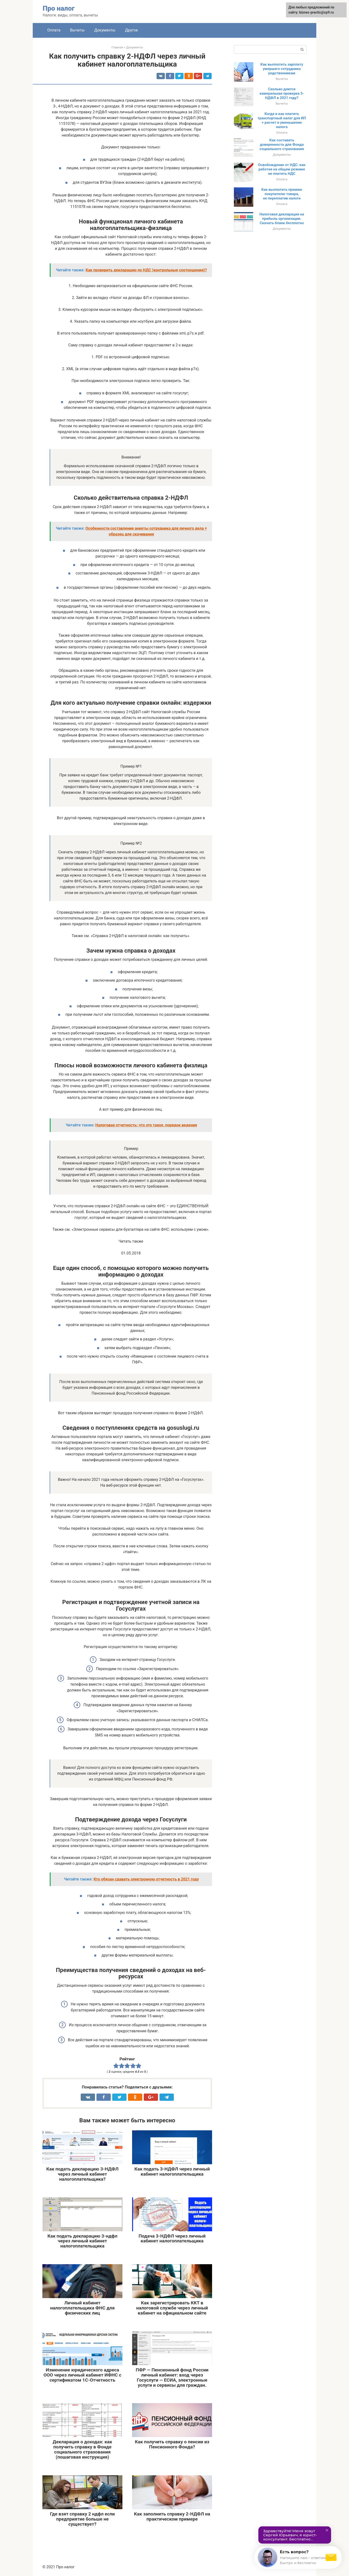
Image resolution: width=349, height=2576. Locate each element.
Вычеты (77, 30)
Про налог (59, 8)
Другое (131, 30)
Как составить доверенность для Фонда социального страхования (282, 144)
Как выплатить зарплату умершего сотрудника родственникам (282, 68)
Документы (104, 30)
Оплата (53, 30)
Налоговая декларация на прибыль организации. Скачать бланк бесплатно (281, 218)
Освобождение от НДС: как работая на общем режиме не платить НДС (281, 169)
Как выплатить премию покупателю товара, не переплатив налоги (281, 193)
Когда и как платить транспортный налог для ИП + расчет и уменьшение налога (281, 120)
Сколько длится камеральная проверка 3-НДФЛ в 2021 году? (282, 93)
